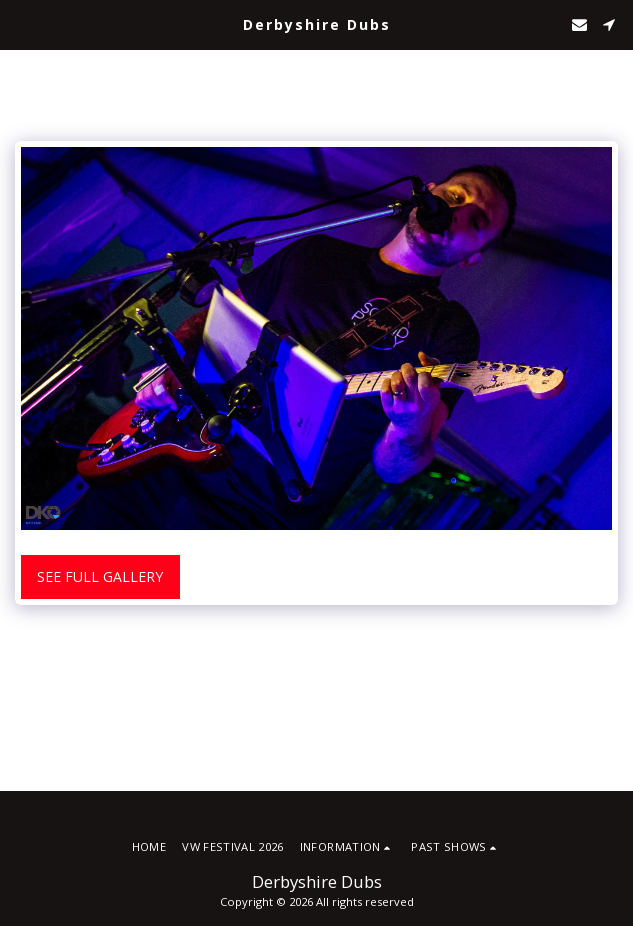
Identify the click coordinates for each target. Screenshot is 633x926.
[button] (22, 23)
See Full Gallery (100, 576)
